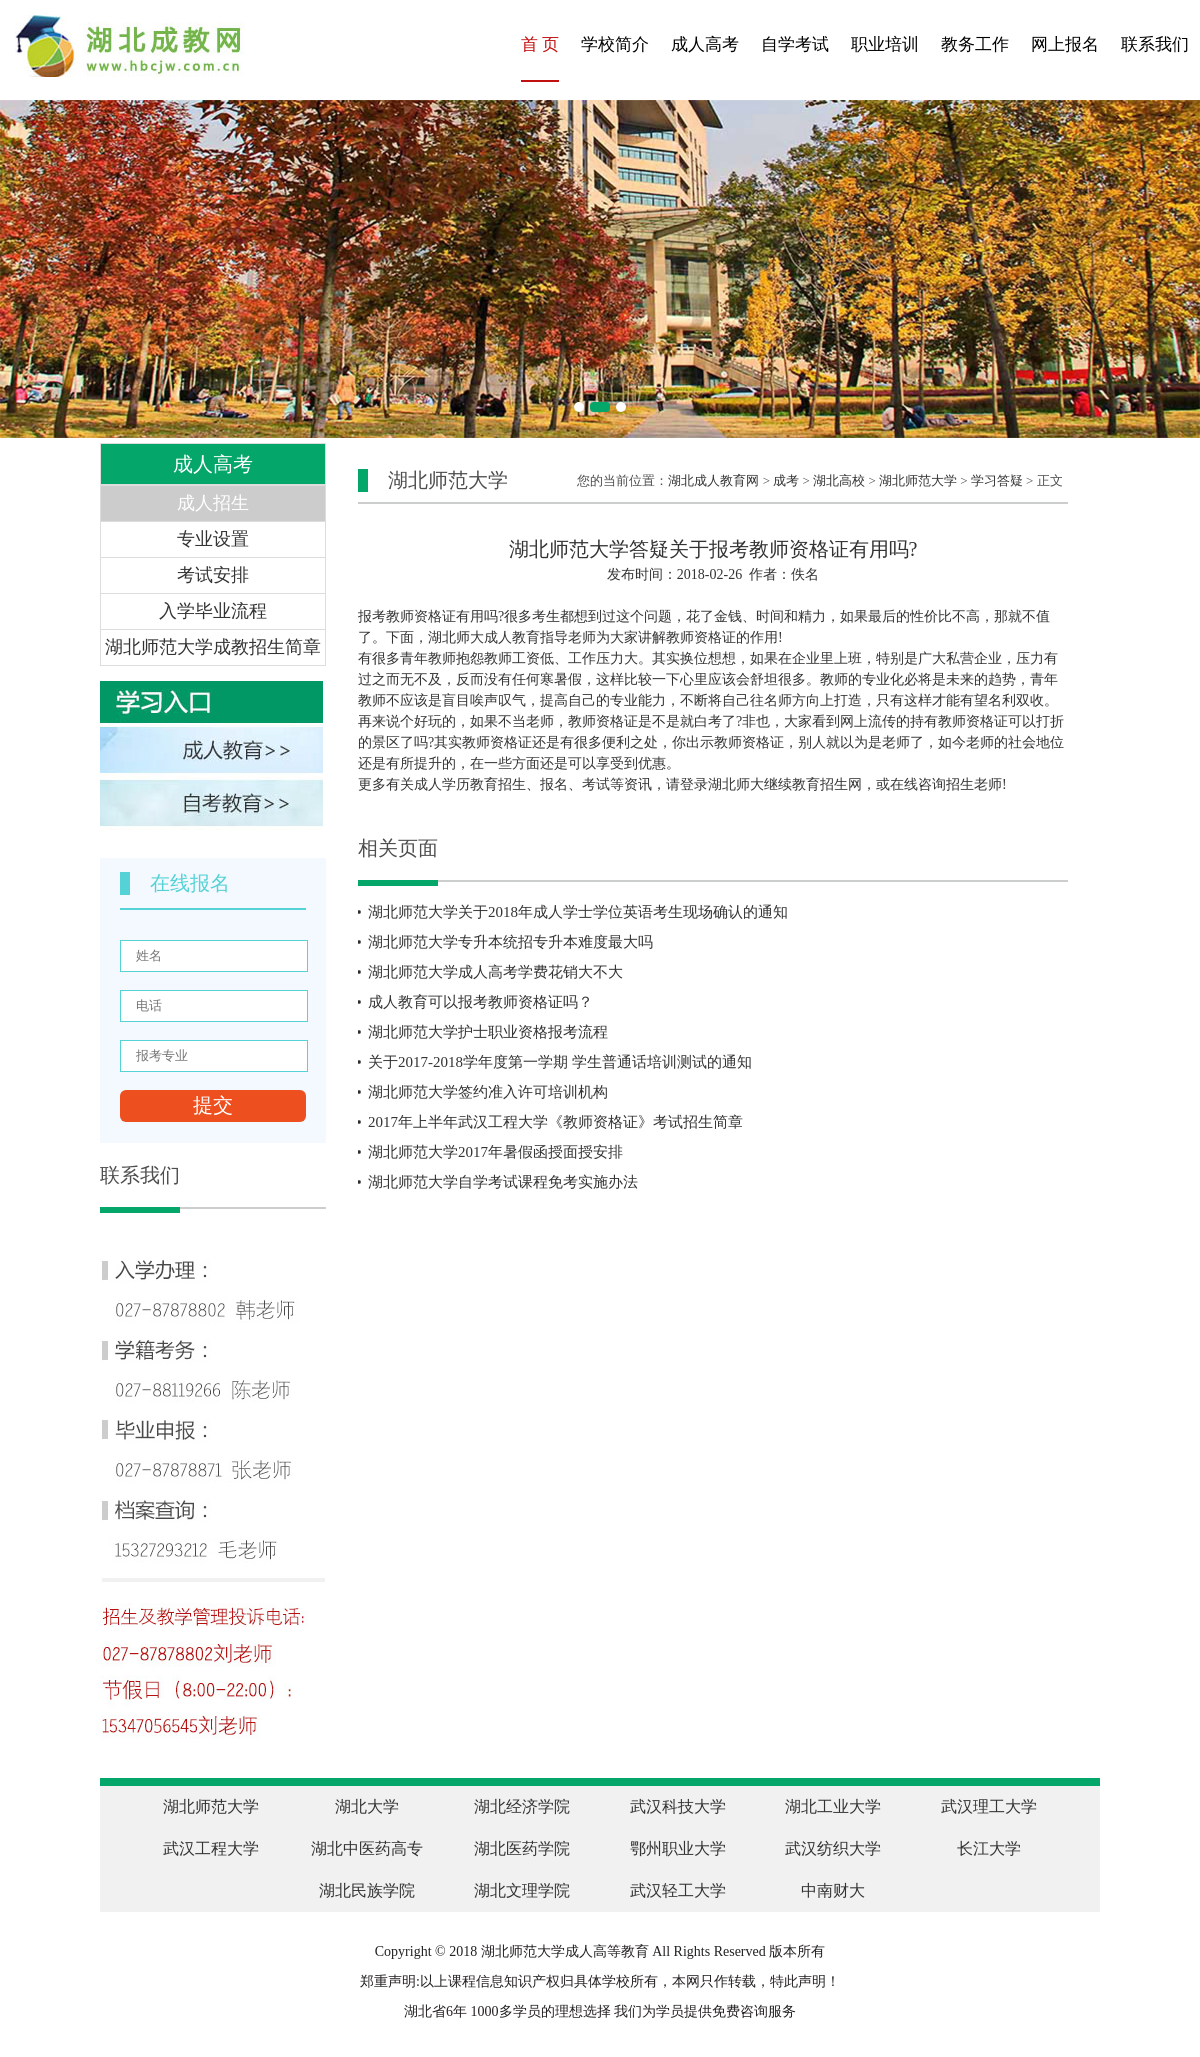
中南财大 (833, 1890)
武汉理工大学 (989, 1806)
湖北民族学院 (367, 1890)
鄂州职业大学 (678, 1848)
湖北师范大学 (918, 480)
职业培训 (885, 44)
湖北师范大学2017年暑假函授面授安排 (495, 1152)
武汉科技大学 (678, 1806)
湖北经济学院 (522, 1806)
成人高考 (705, 44)
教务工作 (975, 44)
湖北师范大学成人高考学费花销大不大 (495, 972)
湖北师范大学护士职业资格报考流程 (488, 1032)
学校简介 (615, 44)
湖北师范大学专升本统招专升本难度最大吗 (510, 942)
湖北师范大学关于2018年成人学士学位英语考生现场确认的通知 (578, 912)
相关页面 (398, 848)
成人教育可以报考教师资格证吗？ (480, 1002)
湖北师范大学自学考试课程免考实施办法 (503, 1182)
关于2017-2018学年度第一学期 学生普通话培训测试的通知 (560, 1062)
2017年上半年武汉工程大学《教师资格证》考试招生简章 (555, 1122)
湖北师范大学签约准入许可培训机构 (488, 1092)
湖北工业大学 (833, 1806)
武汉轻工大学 (678, 1890)
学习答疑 (997, 480)
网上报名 (1065, 44)
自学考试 (795, 44)
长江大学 (989, 1848)
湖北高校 (839, 480)
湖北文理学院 (522, 1890)
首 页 (540, 44)
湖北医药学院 (522, 1848)
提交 (213, 1105)
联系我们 (1155, 44)
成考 (786, 480)
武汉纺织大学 (833, 1848)
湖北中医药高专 (367, 1848)
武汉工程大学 (211, 1848)
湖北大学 (367, 1806)
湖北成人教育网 (713, 480)
